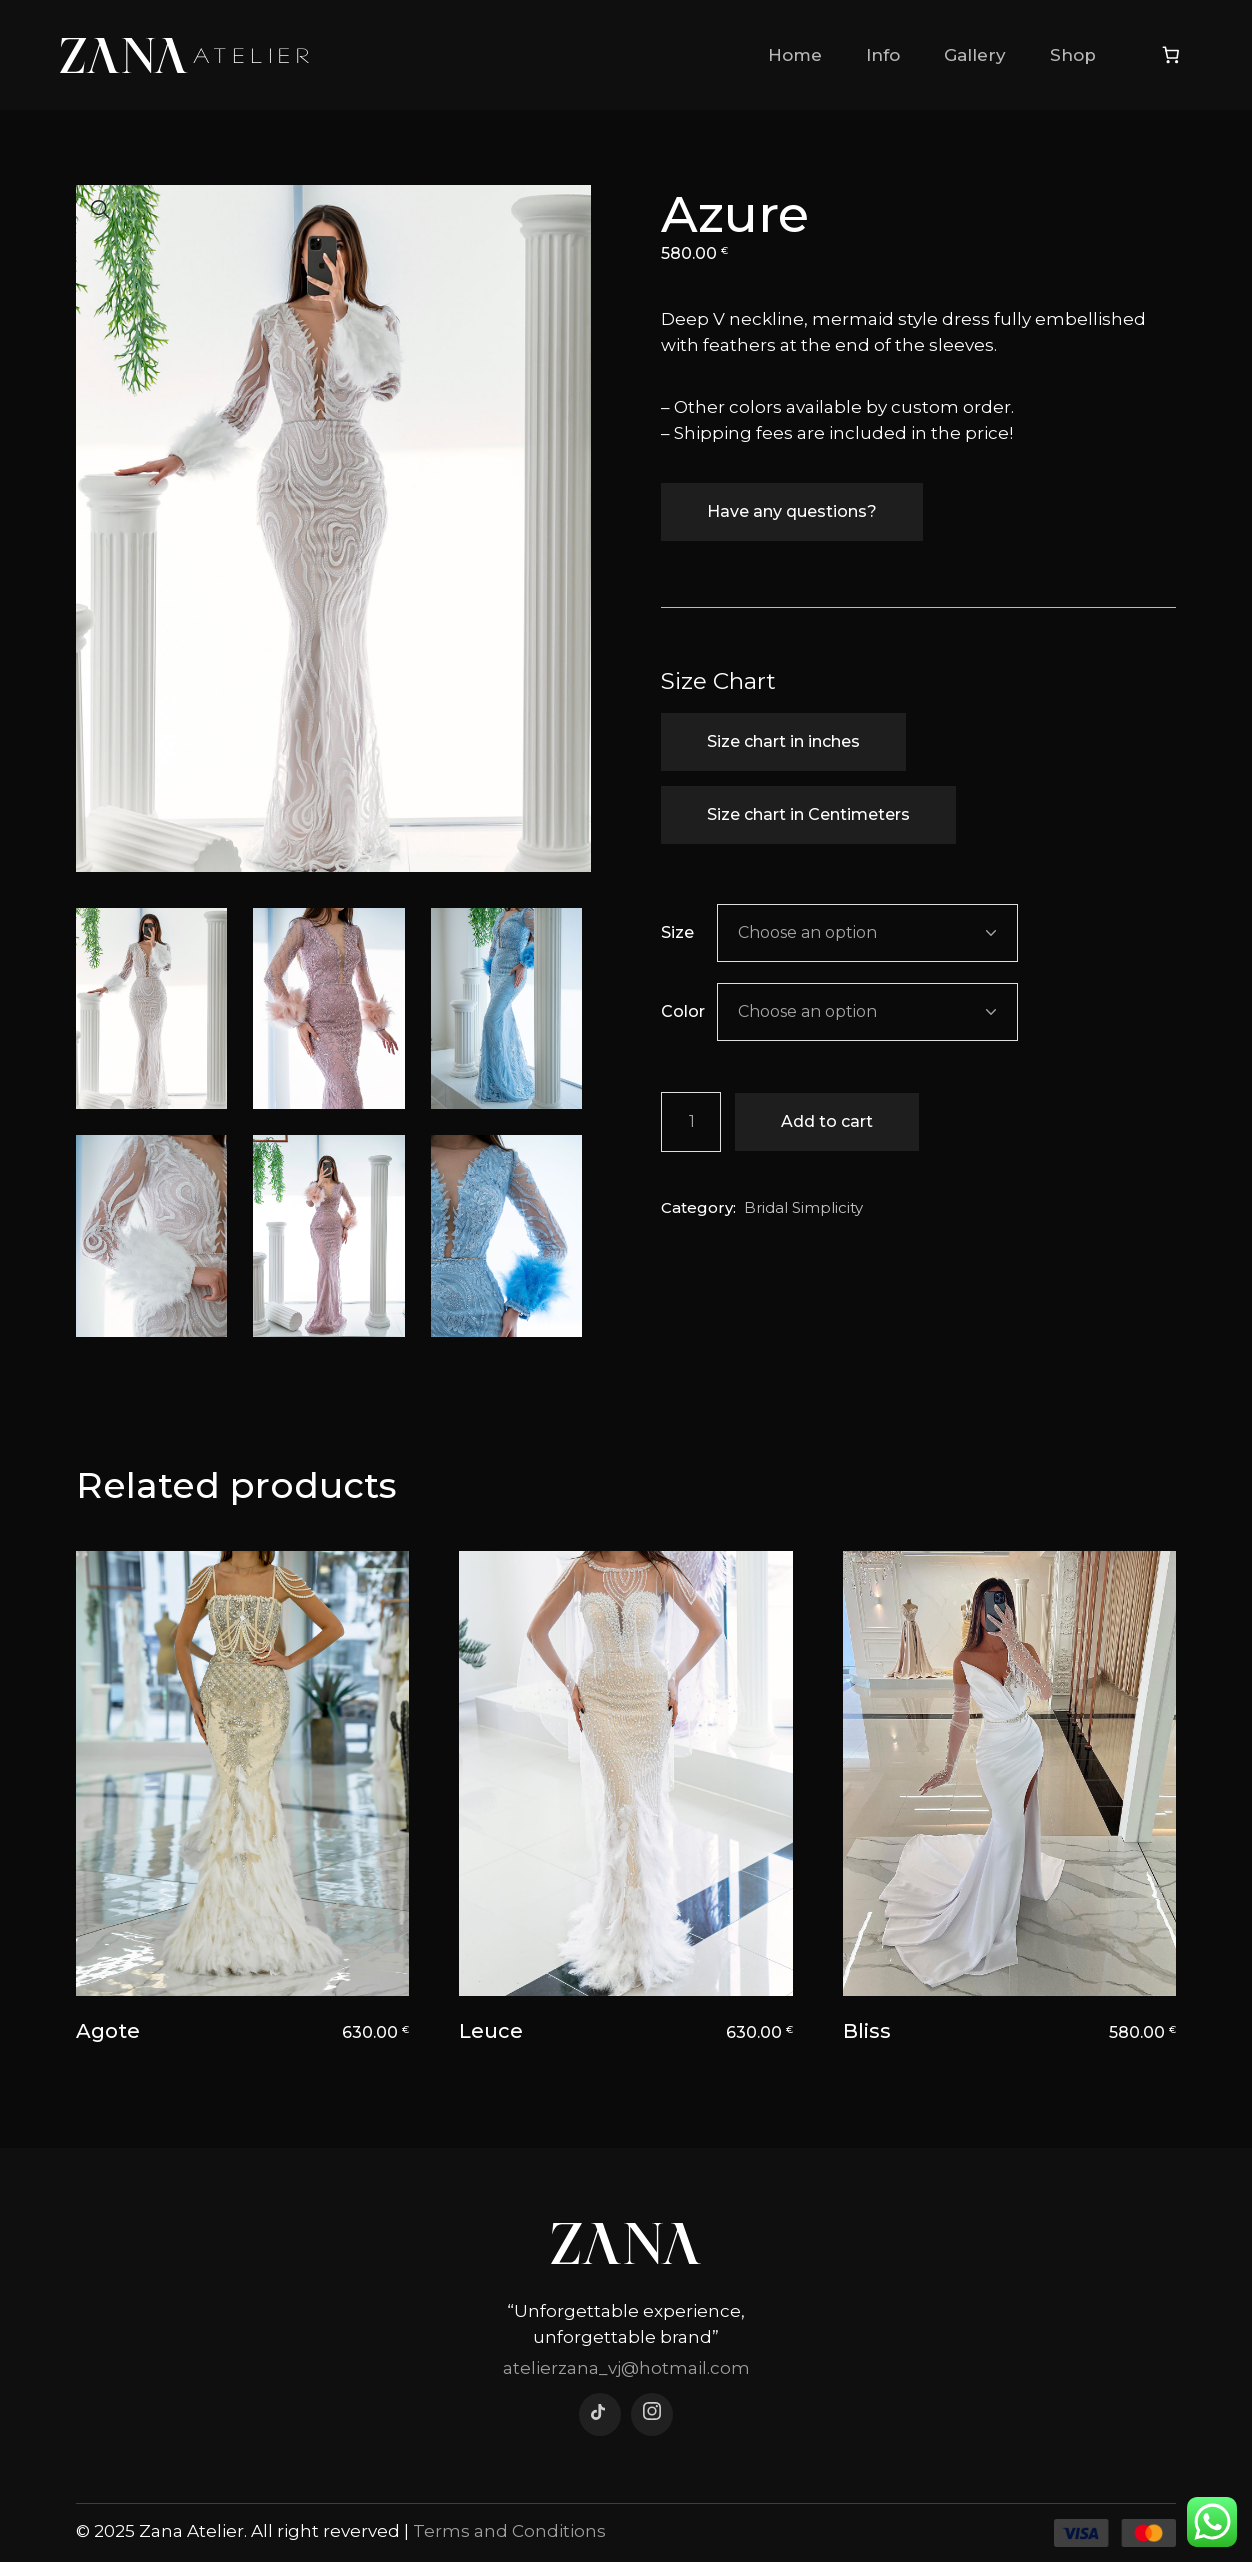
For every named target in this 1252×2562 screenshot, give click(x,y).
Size (677, 932)
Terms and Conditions (509, 2531)
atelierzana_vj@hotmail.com (626, 2368)
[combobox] (867, 933)
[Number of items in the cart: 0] (1171, 55)
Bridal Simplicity (803, 1207)
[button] (101, 210)
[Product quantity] (691, 1122)
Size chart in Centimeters (808, 814)
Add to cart (827, 1121)
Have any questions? (792, 511)
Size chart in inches (783, 741)
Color (683, 1011)
